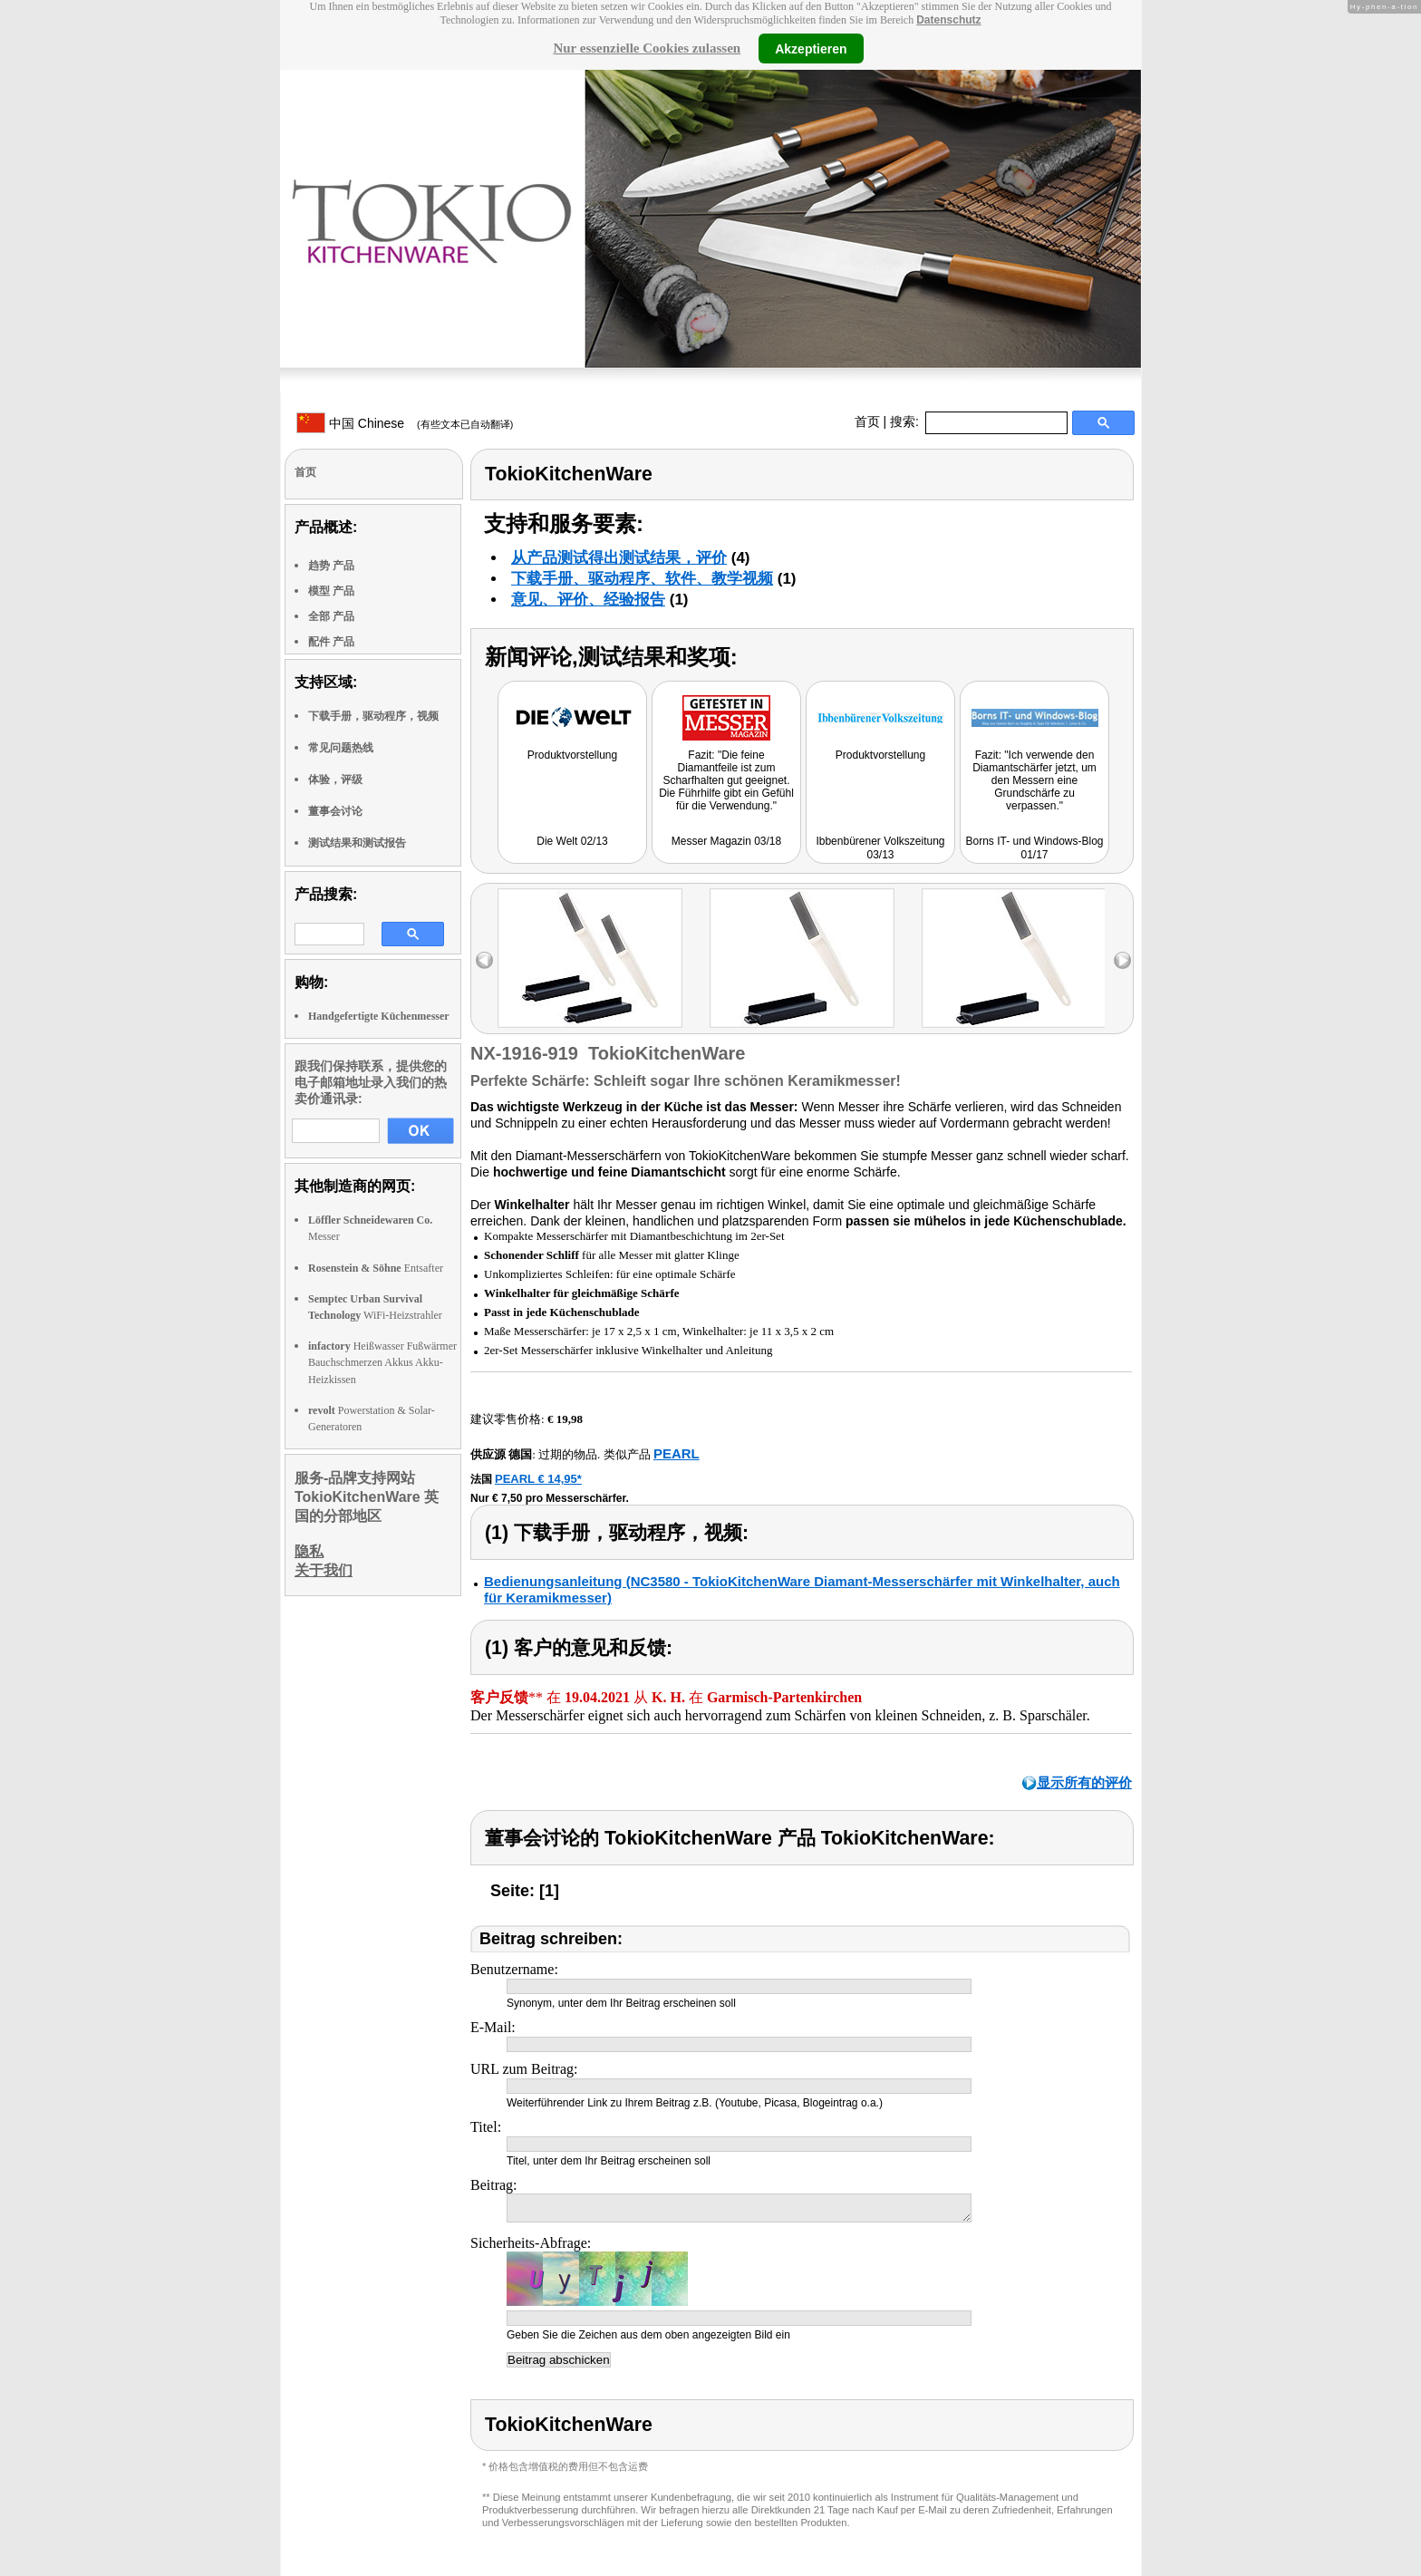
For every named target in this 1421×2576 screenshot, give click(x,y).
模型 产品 (331, 591)
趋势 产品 (331, 565)
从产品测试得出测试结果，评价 (619, 558)
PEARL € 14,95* (538, 1479)
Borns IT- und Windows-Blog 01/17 (1034, 848)
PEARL (676, 1453)
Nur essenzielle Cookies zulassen (646, 48)
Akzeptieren (810, 48)
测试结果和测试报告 (357, 843)
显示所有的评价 (1084, 1782)
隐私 (309, 1551)
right (1122, 960)
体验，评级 (335, 779)
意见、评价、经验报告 (588, 599)
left (484, 960)
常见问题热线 (340, 747)
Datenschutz (948, 20)
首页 (867, 421)
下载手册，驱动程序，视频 (373, 716)
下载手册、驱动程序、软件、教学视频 (642, 578)
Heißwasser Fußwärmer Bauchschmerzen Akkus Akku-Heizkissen (382, 1362)
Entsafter (375, 1268)
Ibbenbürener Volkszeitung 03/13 (880, 848)
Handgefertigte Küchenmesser (379, 1016)
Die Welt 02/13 (572, 841)
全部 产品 (331, 616)
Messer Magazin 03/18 (726, 841)
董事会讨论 (335, 811)
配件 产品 (331, 641)
